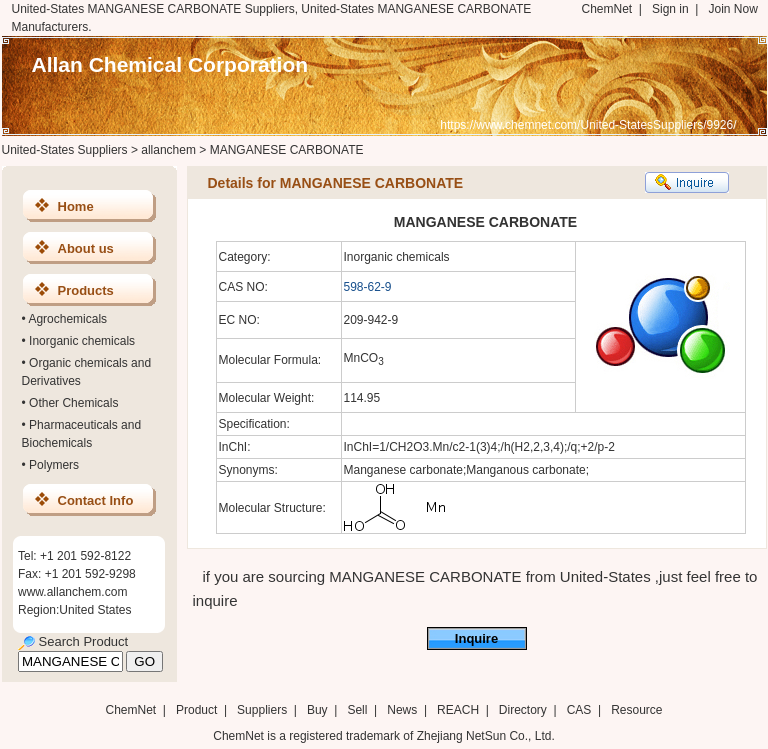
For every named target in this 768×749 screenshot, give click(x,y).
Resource (636, 710)
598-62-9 (368, 287)
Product (198, 710)
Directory (523, 710)
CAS (579, 710)
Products (86, 290)
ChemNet (607, 9)
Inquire (476, 638)
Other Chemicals (73, 403)
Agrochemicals (67, 319)
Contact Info (96, 500)
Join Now (732, 9)
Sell (357, 710)
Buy (317, 710)
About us (86, 248)
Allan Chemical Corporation (170, 64)
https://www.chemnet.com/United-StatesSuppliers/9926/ (588, 125)
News (402, 710)
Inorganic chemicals (82, 341)
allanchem (168, 150)
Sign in (670, 9)
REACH (458, 710)
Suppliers (262, 710)
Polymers (54, 465)
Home (76, 206)
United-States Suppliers (65, 150)
